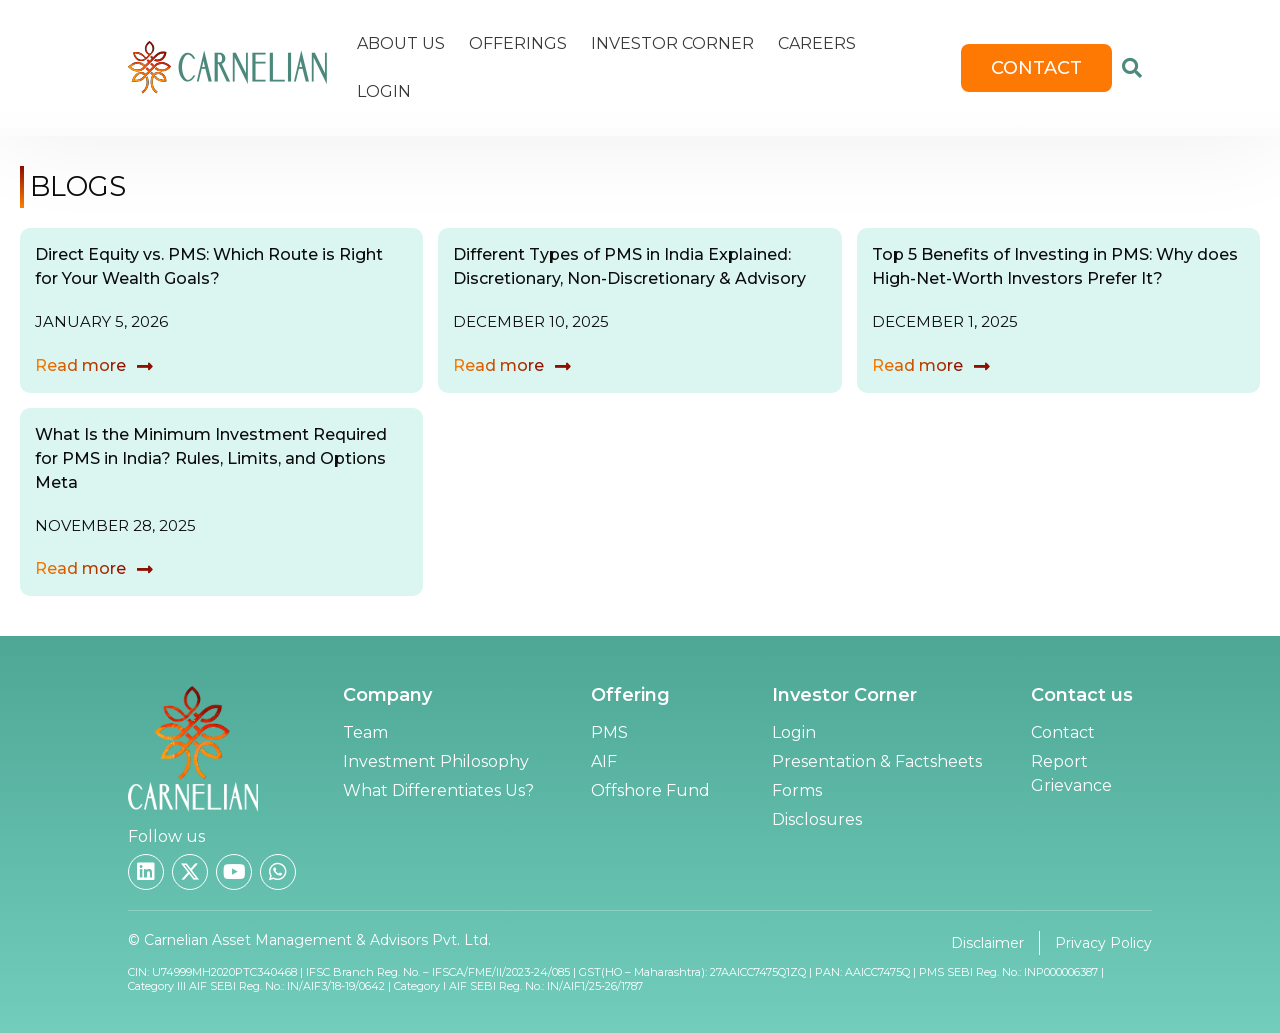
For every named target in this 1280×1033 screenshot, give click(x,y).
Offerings (518, 43)
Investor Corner (672, 43)
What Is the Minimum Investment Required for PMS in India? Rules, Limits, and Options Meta (211, 458)
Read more (80, 365)
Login (384, 91)
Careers (817, 43)
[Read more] (145, 366)
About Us (401, 43)
